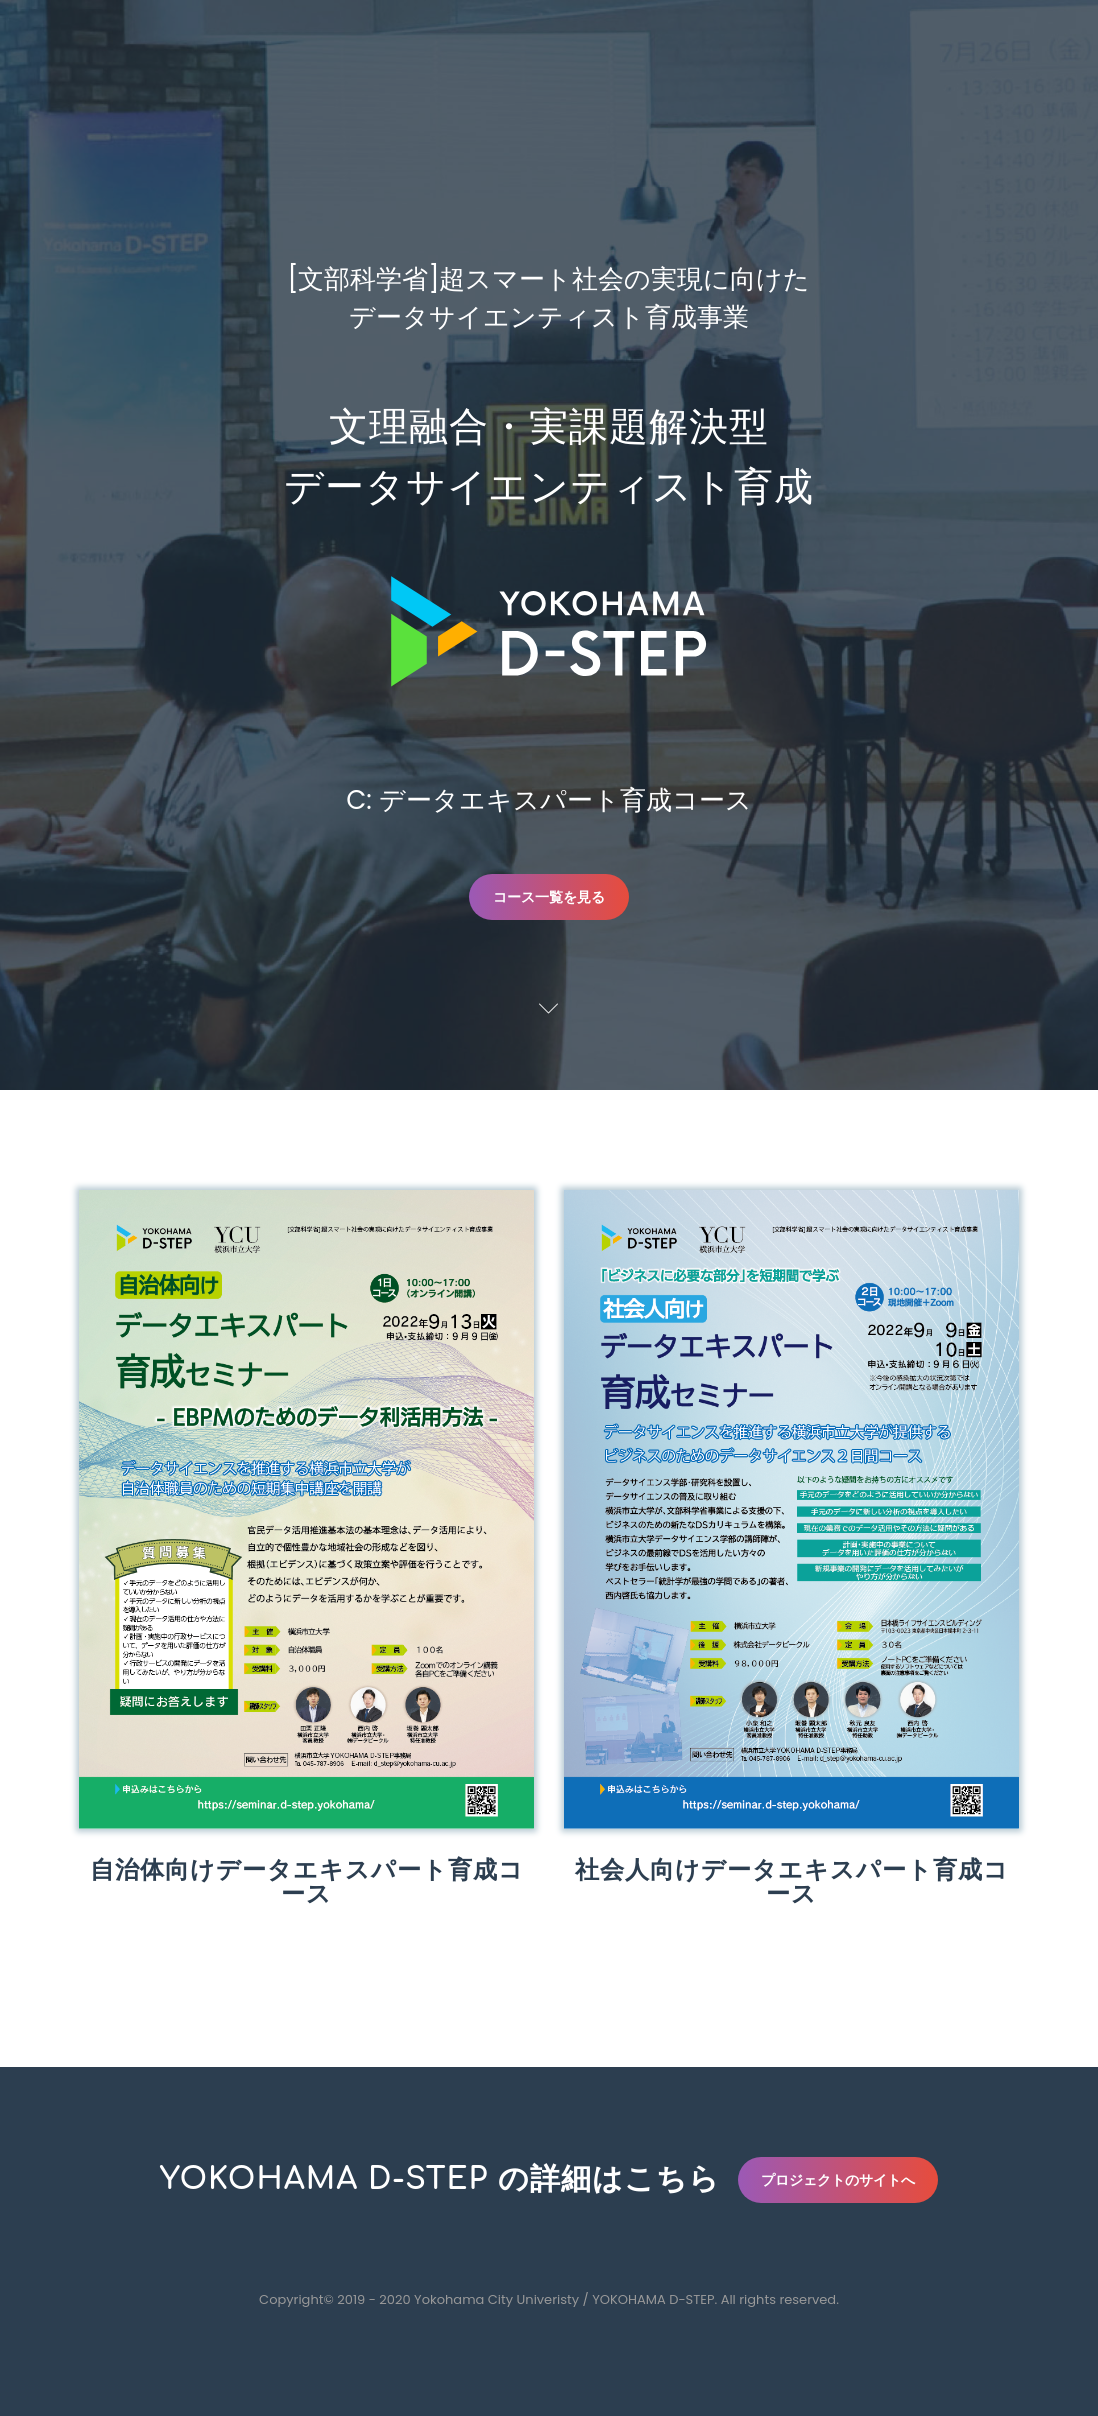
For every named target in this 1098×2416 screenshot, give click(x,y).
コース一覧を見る (549, 897)
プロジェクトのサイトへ (838, 2180)
